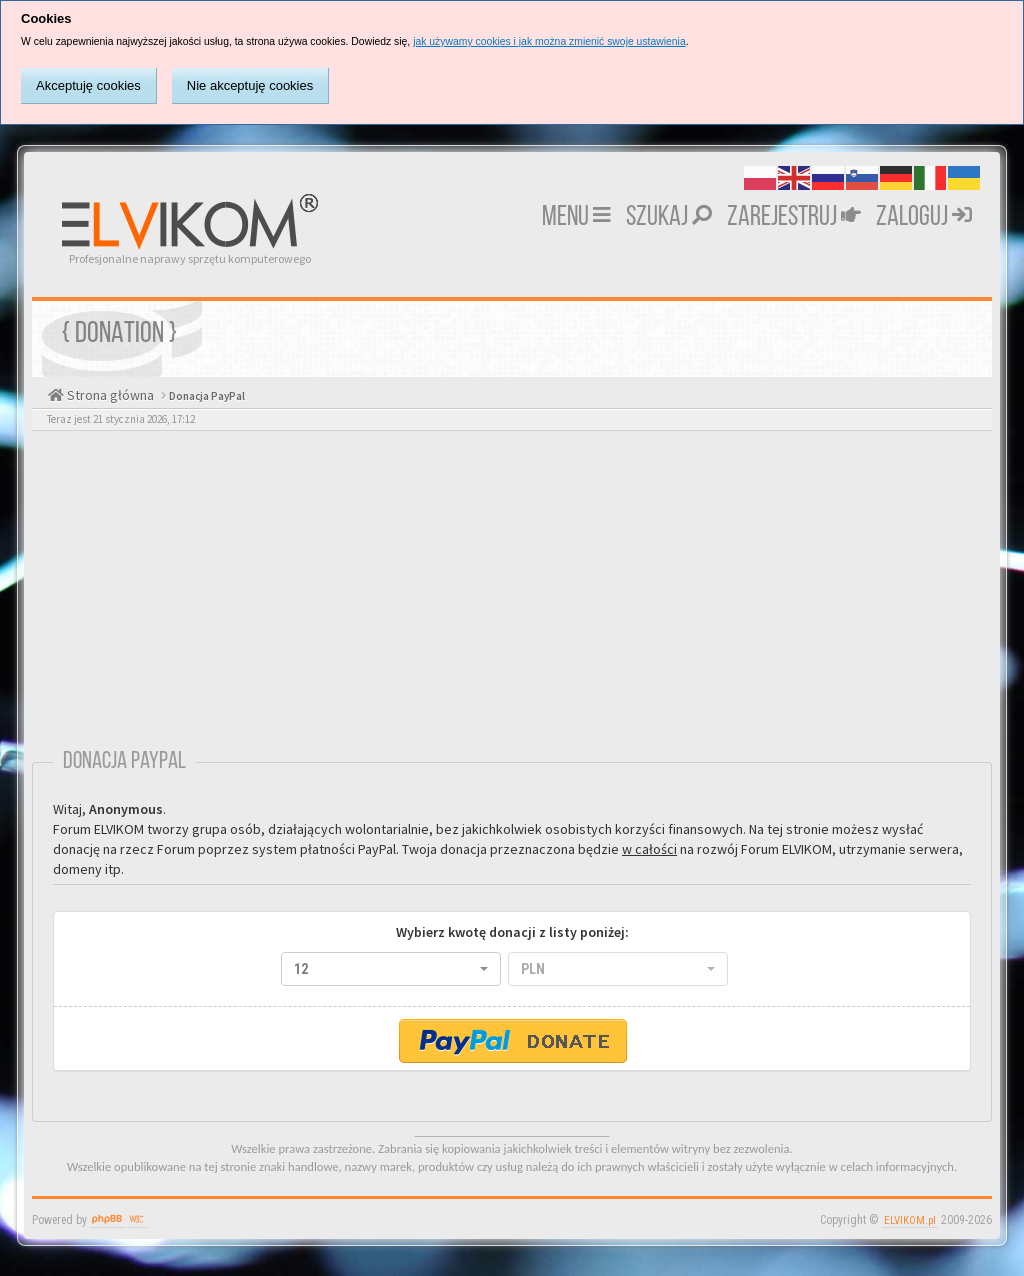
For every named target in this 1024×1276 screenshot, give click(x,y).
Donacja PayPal (206, 396)
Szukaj (669, 218)
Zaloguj (924, 218)
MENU (576, 218)
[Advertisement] (512, 595)
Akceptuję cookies (88, 85)
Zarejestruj (794, 218)
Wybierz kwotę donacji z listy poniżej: (512, 932)
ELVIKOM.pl (910, 1220)
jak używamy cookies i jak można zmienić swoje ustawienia (549, 41)
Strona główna (109, 395)
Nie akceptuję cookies (250, 85)
